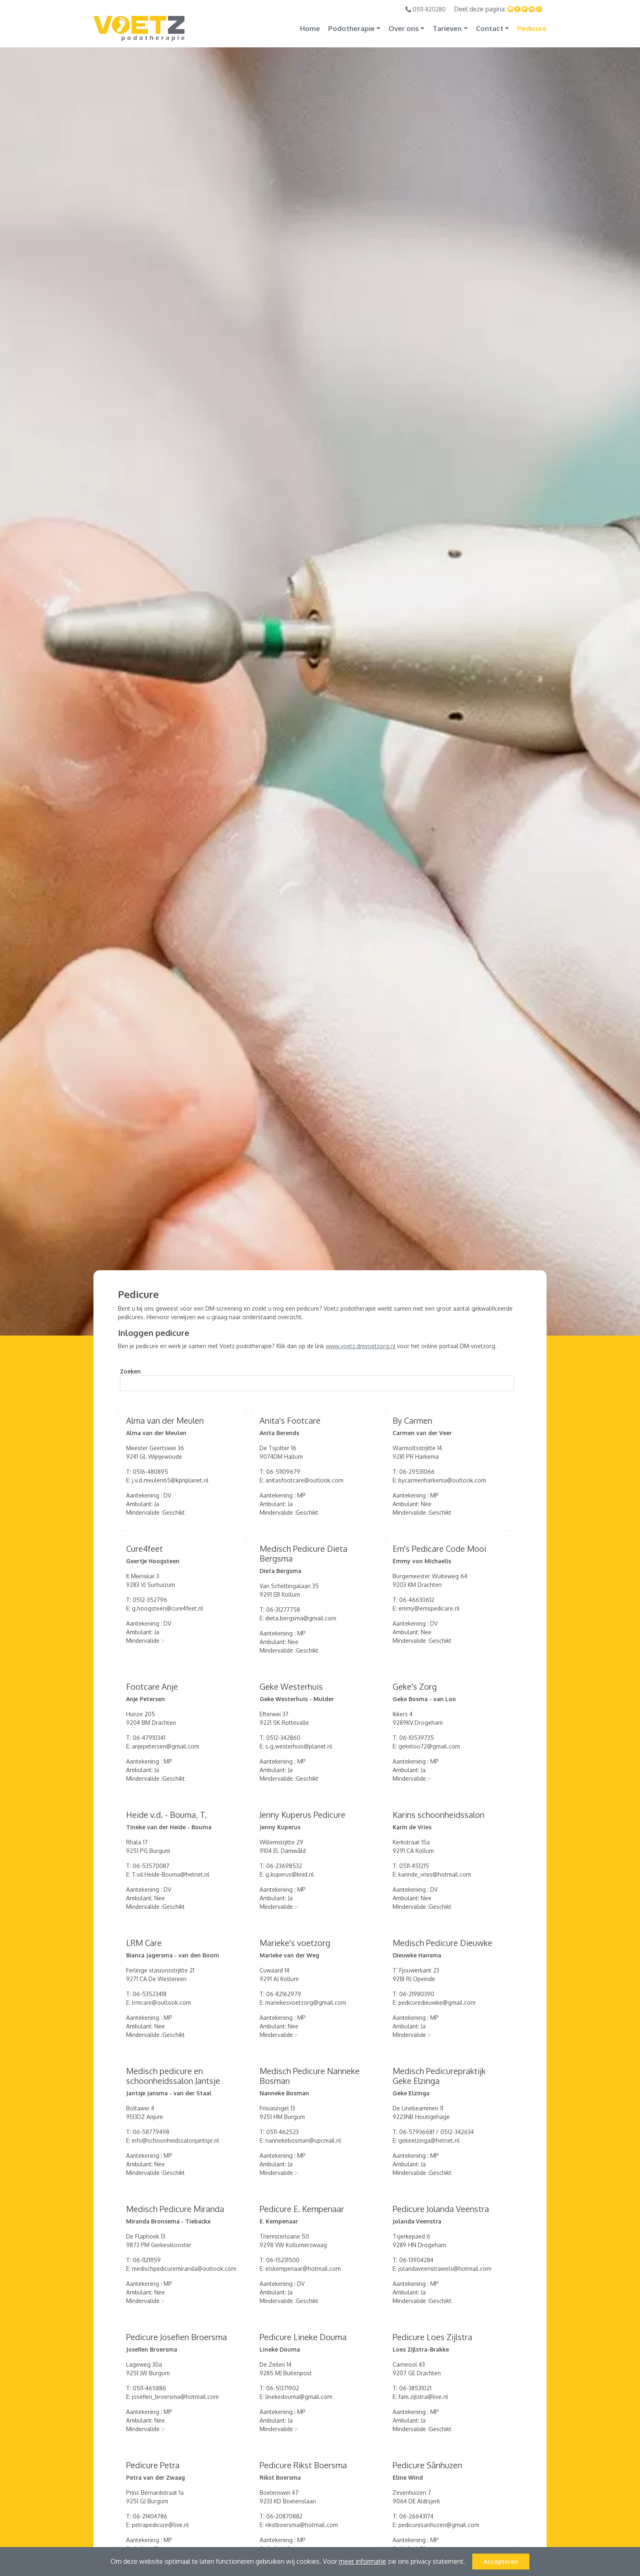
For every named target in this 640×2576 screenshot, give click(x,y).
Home (310, 28)
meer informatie (362, 2561)
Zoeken (130, 1371)
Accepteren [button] (501, 2561)
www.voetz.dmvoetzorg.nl (361, 1345)
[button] (468, 2562)
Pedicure (532, 28)
